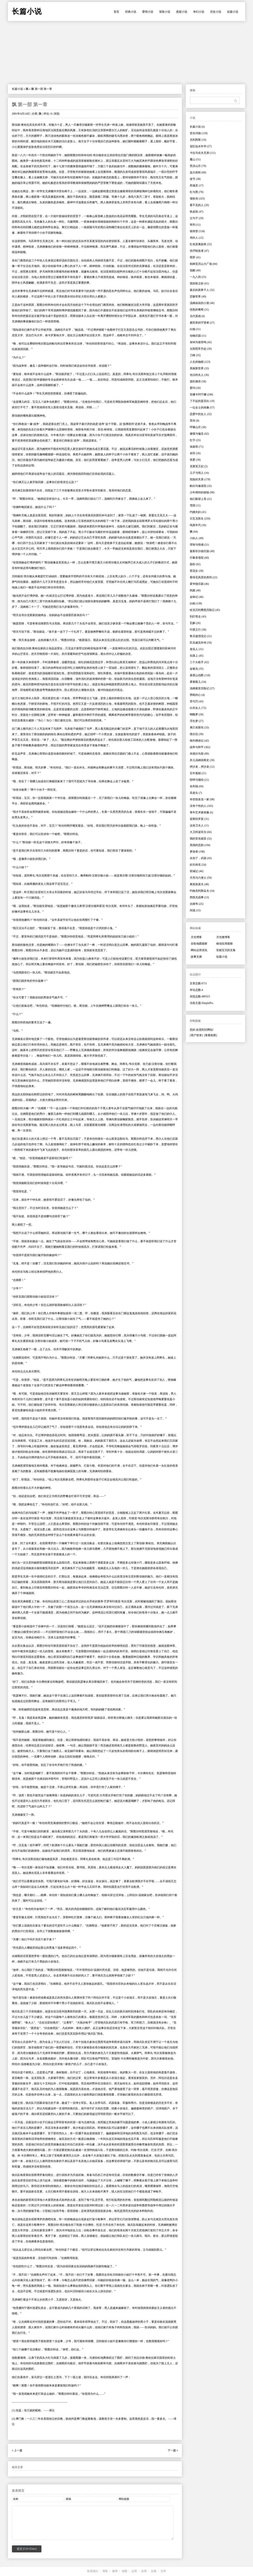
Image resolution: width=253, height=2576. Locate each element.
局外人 (196, 237)
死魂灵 (196, 185)
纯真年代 (198, 525)
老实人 (196, 649)
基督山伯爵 (200, 675)
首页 (116, 11)
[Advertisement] (126, 52)
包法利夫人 (199, 374)
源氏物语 (198, 381)
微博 (115, 2571)
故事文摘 (196, 956)
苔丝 (194, 420)
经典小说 (130, 11)
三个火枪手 (199, 662)
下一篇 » (173, 2450)
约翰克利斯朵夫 (202, 890)
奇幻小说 (198, 11)
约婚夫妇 (198, 512)
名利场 (196, 786)
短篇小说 (232, 11)
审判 (195, 224)
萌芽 (195, 257)
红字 (195, 440)
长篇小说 (17, 88)
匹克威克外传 (201, 642)
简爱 (195, 459)
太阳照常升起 (201, 348)
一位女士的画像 (202, 407)
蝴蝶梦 (196, 714)
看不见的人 (199, 205)
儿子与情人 (199, 472)
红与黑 (196, 192)
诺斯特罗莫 (199, 819)
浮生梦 (196, 721)
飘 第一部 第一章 (29, 104)
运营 (134, 2571)
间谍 (195, 910)
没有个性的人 (201, 805)
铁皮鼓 (196, 211)
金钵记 (196, 596)
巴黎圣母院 (199, 557)
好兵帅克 (198, 864)
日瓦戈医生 (200, 518)
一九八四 (198, 276)
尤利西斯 (198, 139)
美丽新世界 (199, 368)
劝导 (195, 453)
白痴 (195, 329)
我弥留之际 (199, 283)
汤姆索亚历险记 (202, 688)
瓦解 (195, 623)
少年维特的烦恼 (202, 492)
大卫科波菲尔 (201, 832)
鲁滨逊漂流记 (201, 636)
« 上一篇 (17, 2450)
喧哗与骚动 (199, 779)
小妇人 (196, 538)
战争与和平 (200, 747)
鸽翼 (195, 590)
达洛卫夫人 (199, 825)
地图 (124, 2571)
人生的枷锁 (200, 361)
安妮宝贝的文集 (226, 950)
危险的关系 (200, 479)
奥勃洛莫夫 (199, 884)
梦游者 (197, 851)
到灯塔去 (198, 616)
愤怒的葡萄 (199, 309)
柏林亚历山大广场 (203, 263)
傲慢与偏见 (199, 433)
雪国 (195, 505)
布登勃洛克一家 (202, 799)
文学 (163, 2571)
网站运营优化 (199, 950)
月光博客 (196, 937)
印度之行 (198, 629)
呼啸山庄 (198, 427)
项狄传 (197, 198)
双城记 (196, 871)
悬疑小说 (181, 11)
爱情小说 (147, 11)
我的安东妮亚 (201, 838)
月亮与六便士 (201, 877)
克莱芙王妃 (199, 466)
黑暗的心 (197, 694)
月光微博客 (223, 937)
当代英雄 (197, 316)
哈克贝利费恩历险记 (205, 610)
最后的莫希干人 (202, 290)
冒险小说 (164, 11)
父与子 (196, 218)
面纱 (195, 564)
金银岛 (196, 668)
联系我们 (92, 2571)
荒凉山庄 (198, 165)
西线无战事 (199, 897)
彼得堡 (197, 231)
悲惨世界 (198, 296)
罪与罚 (196, 701)
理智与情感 (199, 544)
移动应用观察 (224, 943)
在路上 (196, 655)
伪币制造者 (199, 250)
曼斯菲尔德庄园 (202, 551)
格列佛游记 (199, 740)
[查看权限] (210, 1035)
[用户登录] (196, 1035)
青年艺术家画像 (201, 812)
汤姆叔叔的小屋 (202, 303)
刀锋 (195, 355)
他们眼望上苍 (201, 499)
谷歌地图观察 (199, 943)
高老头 (196, 792)
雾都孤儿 (198, 681)
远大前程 (198, 172)
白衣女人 (198, 707)
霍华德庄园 (199, 583)
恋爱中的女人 (201, 414)
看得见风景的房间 (203, 577)
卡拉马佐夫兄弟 (203, 152)
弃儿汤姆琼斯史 (202, 760)
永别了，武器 (201, 858)
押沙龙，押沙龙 (202, 766)
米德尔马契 (199, 753)
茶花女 (196, 570)
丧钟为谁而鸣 (201, 342)
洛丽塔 (196, 446)
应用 (144, 2571)
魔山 (195, 159)
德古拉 (196, 734)
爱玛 (195, 387)
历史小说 (215, 11)
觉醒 (195, 270)
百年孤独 (198, 773)
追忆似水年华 (201, 146)
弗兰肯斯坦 (199, 727)
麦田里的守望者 (202, 322)
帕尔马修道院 (201, 485)
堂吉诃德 (199, 133)
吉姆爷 (196, 903)
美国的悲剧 (200, 845)
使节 (195, 179)
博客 (105, 2571)
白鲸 (196, 603)
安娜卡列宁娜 (201, 394)
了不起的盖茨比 (202, 401)
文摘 (153, 2571)
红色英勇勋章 (201, 244)
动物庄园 (198, 335)
